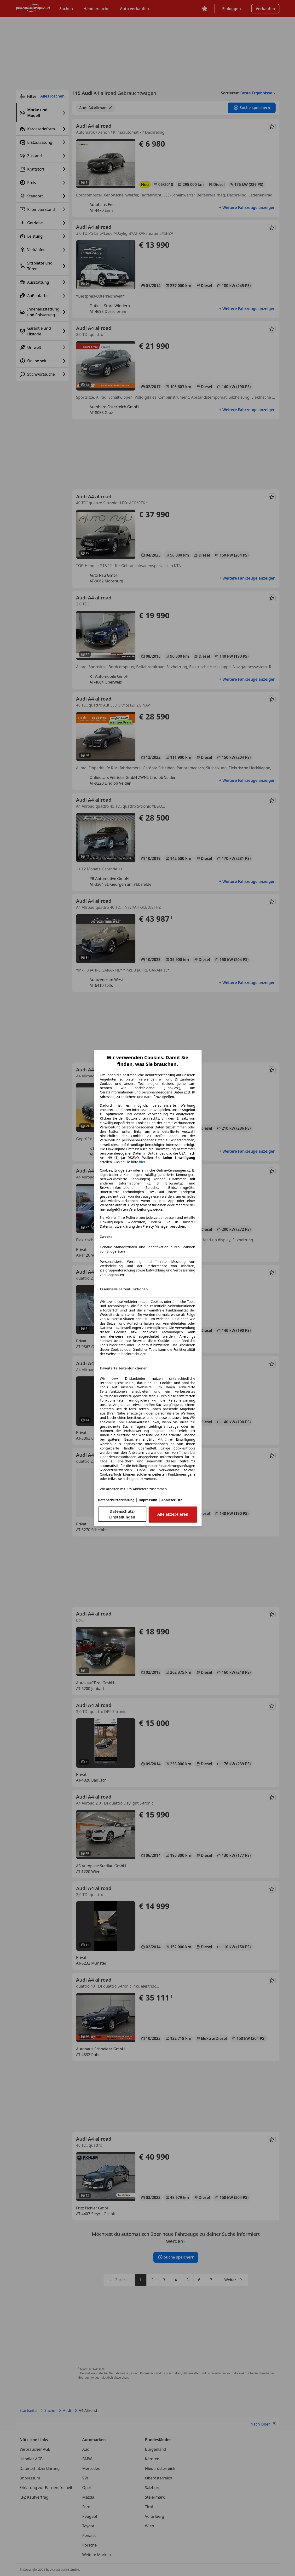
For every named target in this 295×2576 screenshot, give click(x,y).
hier (142, 1162)
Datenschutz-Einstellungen (122, 1514)
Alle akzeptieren (172, 1514)
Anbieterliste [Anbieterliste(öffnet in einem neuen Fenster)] (171, 1500)
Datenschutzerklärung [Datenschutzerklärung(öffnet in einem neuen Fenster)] (116, 1500)
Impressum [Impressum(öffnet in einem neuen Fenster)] (148, 1500)
